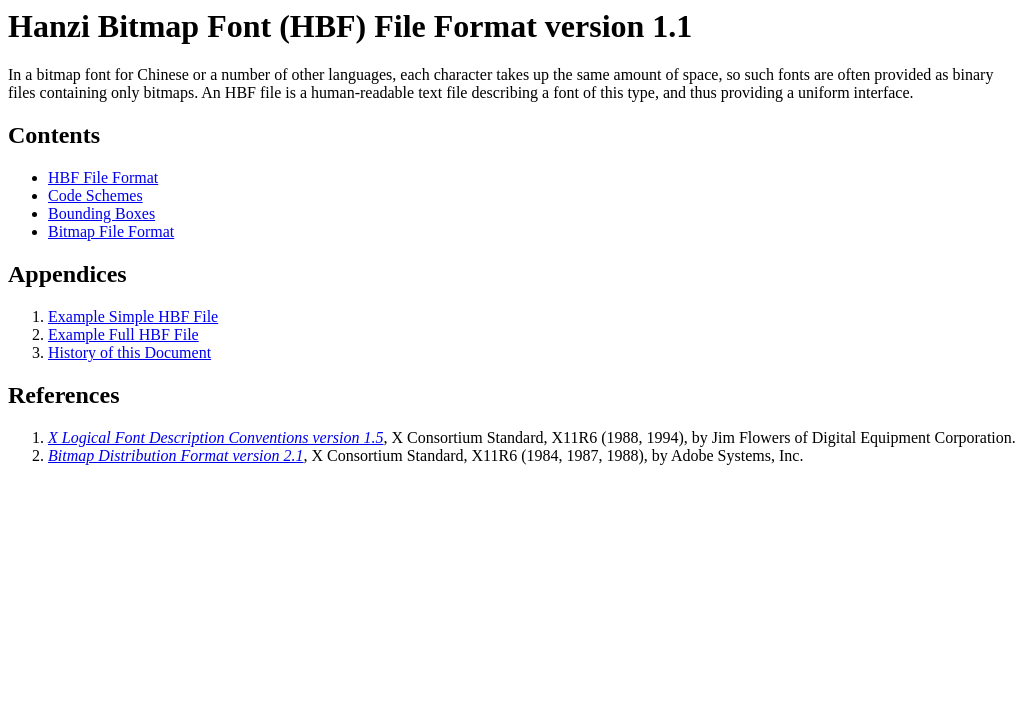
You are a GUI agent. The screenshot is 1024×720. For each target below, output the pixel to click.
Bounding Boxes (101, 213)
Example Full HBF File (123, 334)
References (64, 395)
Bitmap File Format (111, 231)
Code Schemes (95, 195)
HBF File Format (103, 177)
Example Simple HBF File (133, 316)
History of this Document (129, 352)
